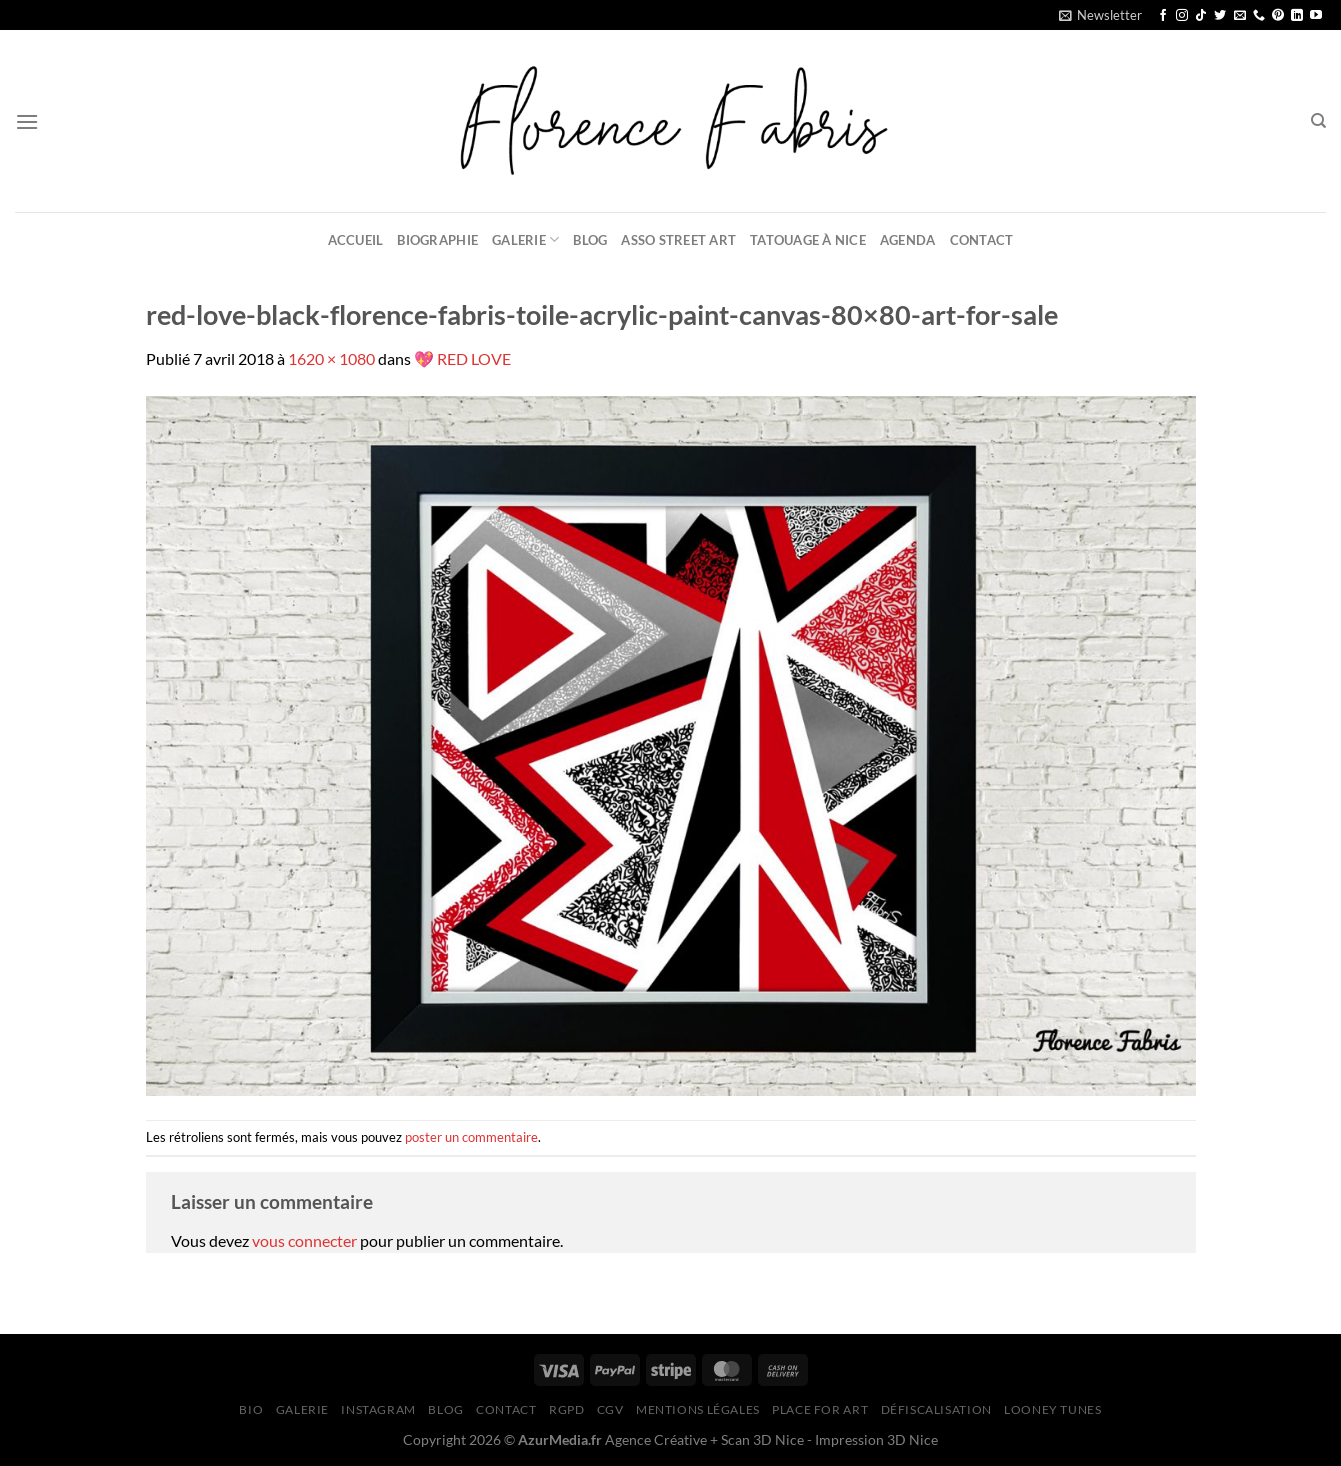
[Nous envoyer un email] (1240, 16)
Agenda (908, 240)
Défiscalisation (936, 1409)
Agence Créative (656, 1439)
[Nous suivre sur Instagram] (1182, 16)
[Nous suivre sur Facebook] (1163, 16)
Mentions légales (698, 1409)
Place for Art (820, 1409)
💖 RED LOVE (462, 358)
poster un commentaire (471, 1137)
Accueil (356, 240)
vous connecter (304, 1240)
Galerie (525, 239)
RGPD (566, 1409)
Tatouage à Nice (808, 240)
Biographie (437, 240)
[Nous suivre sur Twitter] (1220, 16)
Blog (590, 240)
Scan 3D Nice (762, 1439)
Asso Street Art (678, 240)
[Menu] (27, 121)
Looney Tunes (1052, 1409)
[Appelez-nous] (1259, 16)
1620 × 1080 (331, 358)
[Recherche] (1318, 121)
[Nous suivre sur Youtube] (1316, 16)
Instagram (378, 1409)
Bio (251, 1409)
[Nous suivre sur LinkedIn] (1297, 16)
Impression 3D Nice (876, 1439)
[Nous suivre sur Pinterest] (1278, 16)
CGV (610, 1409)
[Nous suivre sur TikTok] (1201, 16)
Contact (982, 240)
